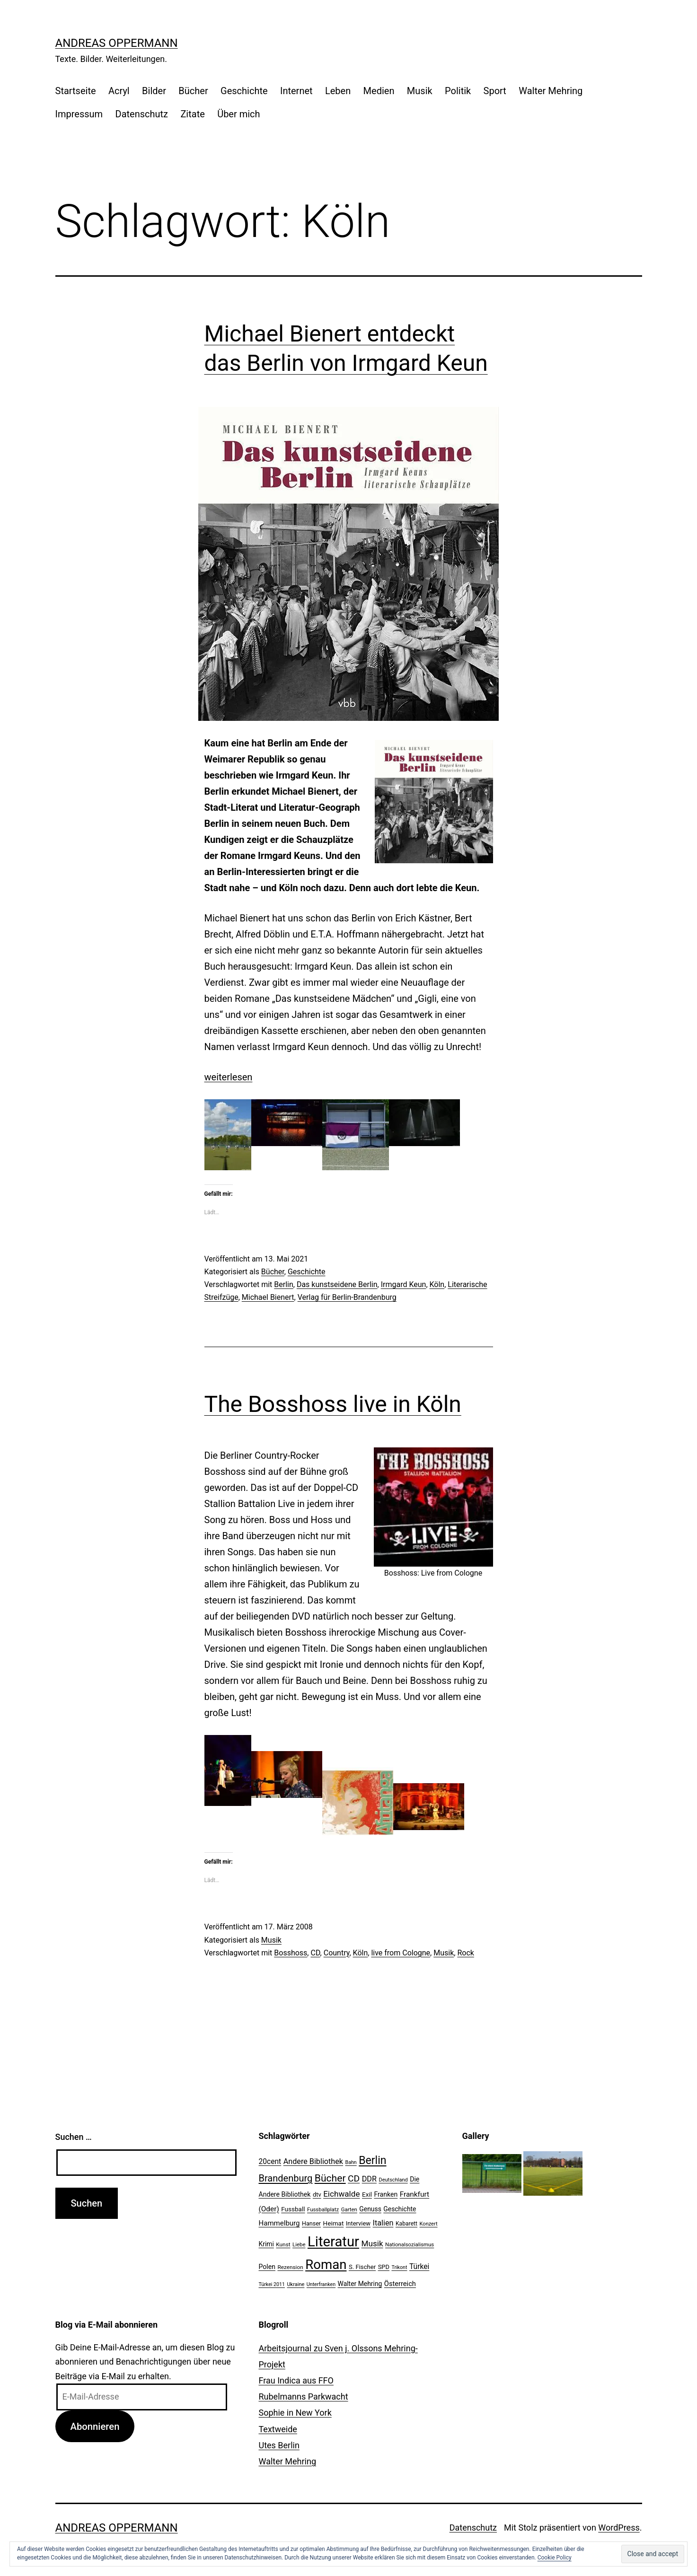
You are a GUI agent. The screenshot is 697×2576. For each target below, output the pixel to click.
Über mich (238, 114)
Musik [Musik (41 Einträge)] (372, 2243)
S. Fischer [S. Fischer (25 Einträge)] (362, 2266)
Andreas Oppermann (116, 43)
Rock (465, 1952)
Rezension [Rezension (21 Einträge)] (290, 2267)
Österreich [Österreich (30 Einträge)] (400, 2283)
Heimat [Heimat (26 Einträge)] (333, 2223)
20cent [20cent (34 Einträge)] (270, 2161)
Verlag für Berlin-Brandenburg (347, 1297)
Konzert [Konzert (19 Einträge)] (429, 2224)
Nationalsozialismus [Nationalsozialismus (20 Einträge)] (409, 2244)
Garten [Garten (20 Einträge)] (349, 2209)
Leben (338, 90)
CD (315, 1952)
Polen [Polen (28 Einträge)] (267, 2266)
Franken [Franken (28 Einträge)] (385, 2194)
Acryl (119, 90)
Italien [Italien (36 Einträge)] (383, 2222)
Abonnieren (94, 2426)
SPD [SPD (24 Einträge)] (383, 2266)
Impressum (79, 114)
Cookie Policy (555, 2557)
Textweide (278, 2429)
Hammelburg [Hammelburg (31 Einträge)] (279, 2223)
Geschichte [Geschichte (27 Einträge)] (399, 2209)
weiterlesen (228, 1077)
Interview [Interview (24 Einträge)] (358, 2223)
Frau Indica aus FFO (296, 2380)
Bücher (193, 90)
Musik (419, 90)
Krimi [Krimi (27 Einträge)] (266, 2244)
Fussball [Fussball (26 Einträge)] (293, 2209)
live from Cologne (400, 1952)
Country (337, 1952)
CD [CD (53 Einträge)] (354, 2178)
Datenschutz (141, 114)
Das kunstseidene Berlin (337, 1284)
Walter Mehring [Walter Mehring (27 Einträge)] (360, 2283)
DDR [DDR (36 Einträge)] (369, 2178)
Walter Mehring (550, 90)
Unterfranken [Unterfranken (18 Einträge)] (321, 2284)
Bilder (154, 90)
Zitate (192, 114)
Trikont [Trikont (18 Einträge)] (399, 2267)
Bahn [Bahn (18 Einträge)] (351, 2162)
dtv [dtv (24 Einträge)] (317, 2194)
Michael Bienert (268, 1297)
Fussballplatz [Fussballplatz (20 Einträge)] (323, 2209)
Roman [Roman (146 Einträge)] (325, 2264)
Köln (437, 1284)
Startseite (75, 90)
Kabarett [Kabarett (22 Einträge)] (406, 2223)
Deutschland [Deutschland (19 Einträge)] (393, 2180)
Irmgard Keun (403, 1284)
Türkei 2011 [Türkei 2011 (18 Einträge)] (272, 2284)
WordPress (618, 2527)
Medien (379, 90)
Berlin (283, 1284)
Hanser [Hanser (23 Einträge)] (311, 2223)
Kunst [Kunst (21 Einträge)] (283, 2244)
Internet (296, 90)
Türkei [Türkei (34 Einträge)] (419, 2266)
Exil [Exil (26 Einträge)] (367, 2194)
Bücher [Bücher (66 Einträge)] (330, 2178)
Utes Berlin (279, 2445)
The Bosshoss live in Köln (332, 1404)
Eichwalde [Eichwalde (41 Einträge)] (341, 2194)
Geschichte (244, 90)
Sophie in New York (295, 2413)
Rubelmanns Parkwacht (303, 2396)
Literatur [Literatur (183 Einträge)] (333, 2242)
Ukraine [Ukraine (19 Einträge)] (295, 2284)
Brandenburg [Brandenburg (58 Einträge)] (286, 2178)
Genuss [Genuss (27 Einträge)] (370, 2209)
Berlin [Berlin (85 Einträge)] (372, 2160)
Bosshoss (290, 1952)
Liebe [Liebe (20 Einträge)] (298, 2244)
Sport (495, 90)
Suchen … (73, 2137)
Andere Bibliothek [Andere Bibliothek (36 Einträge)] (313, 2161)
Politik (458, 90)
